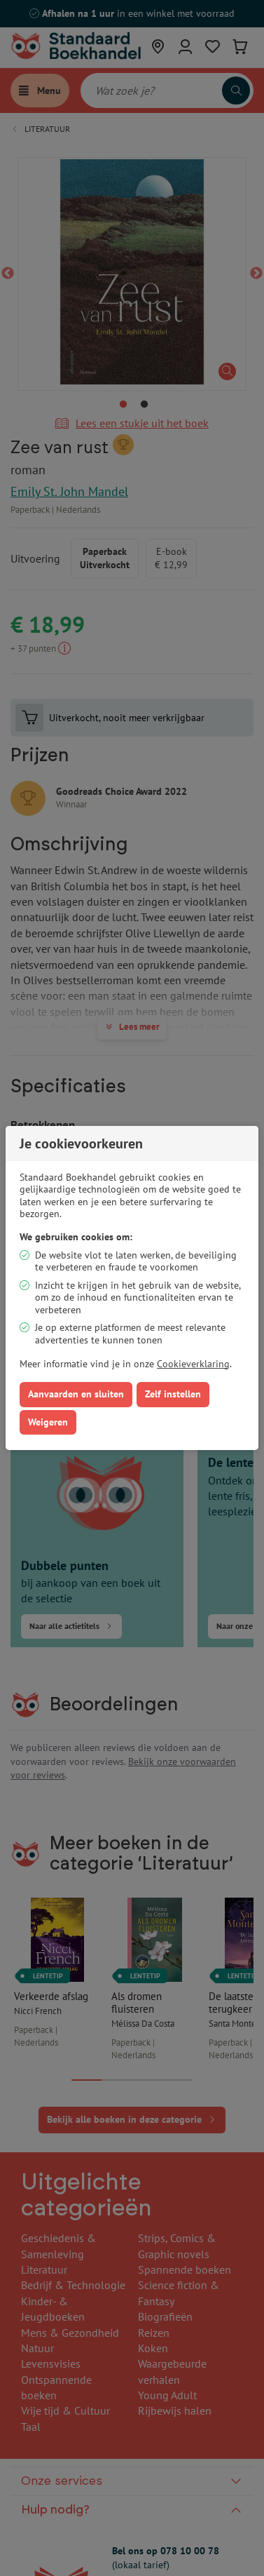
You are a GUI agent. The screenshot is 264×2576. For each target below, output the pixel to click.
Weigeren (48, 1422)
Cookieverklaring (193, 1363)
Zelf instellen (173, 1394)
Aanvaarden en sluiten (76, 1394)
